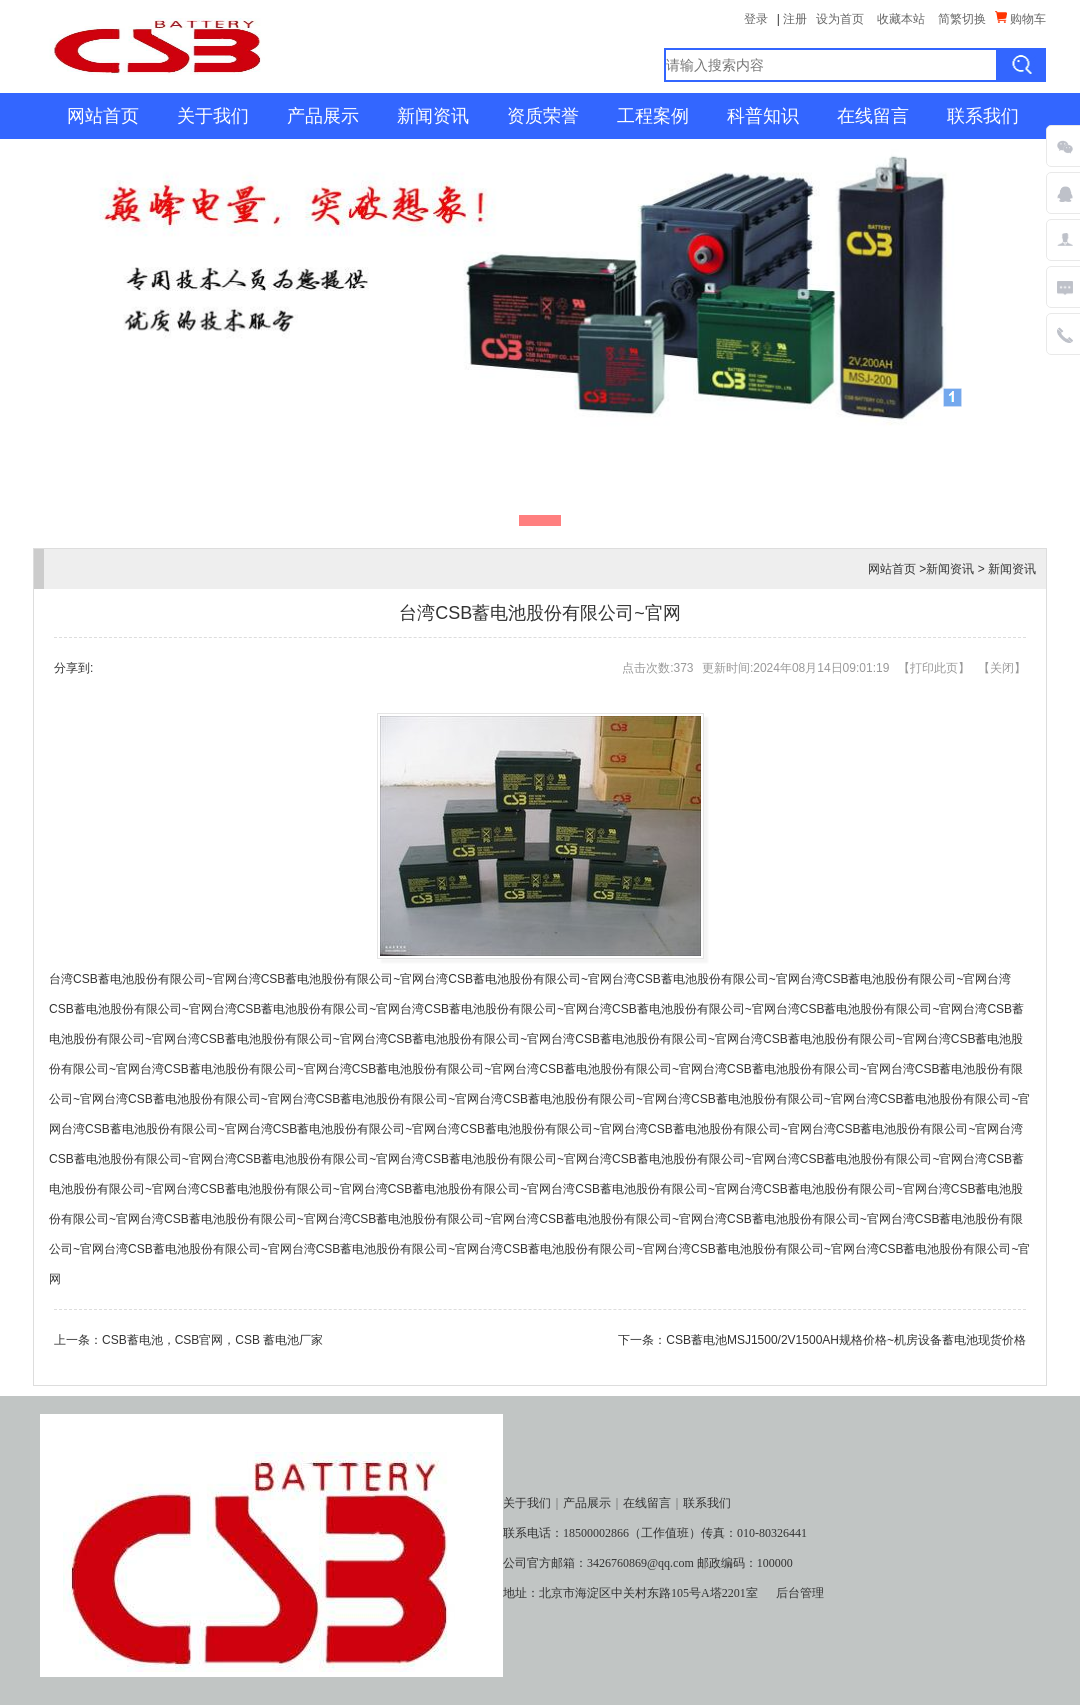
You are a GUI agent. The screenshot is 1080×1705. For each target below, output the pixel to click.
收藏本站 (901, 19)
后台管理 (800, 1593)
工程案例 (653, 116)
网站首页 (103, 116)
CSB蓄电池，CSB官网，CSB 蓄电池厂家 (212, 1340)
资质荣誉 (543, 116)
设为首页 (840, 19)
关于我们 (213, 116)
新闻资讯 (433, 116)
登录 (756, 19)
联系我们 (983, 116)
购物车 (1020, 18)
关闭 (1002, 668)
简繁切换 (962, 19)
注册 (795, 19)
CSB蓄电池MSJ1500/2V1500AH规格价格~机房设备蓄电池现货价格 (846, 1340)
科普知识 (763, 116)
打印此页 (934, 668)
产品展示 (323, 116)
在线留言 (873, 116)
